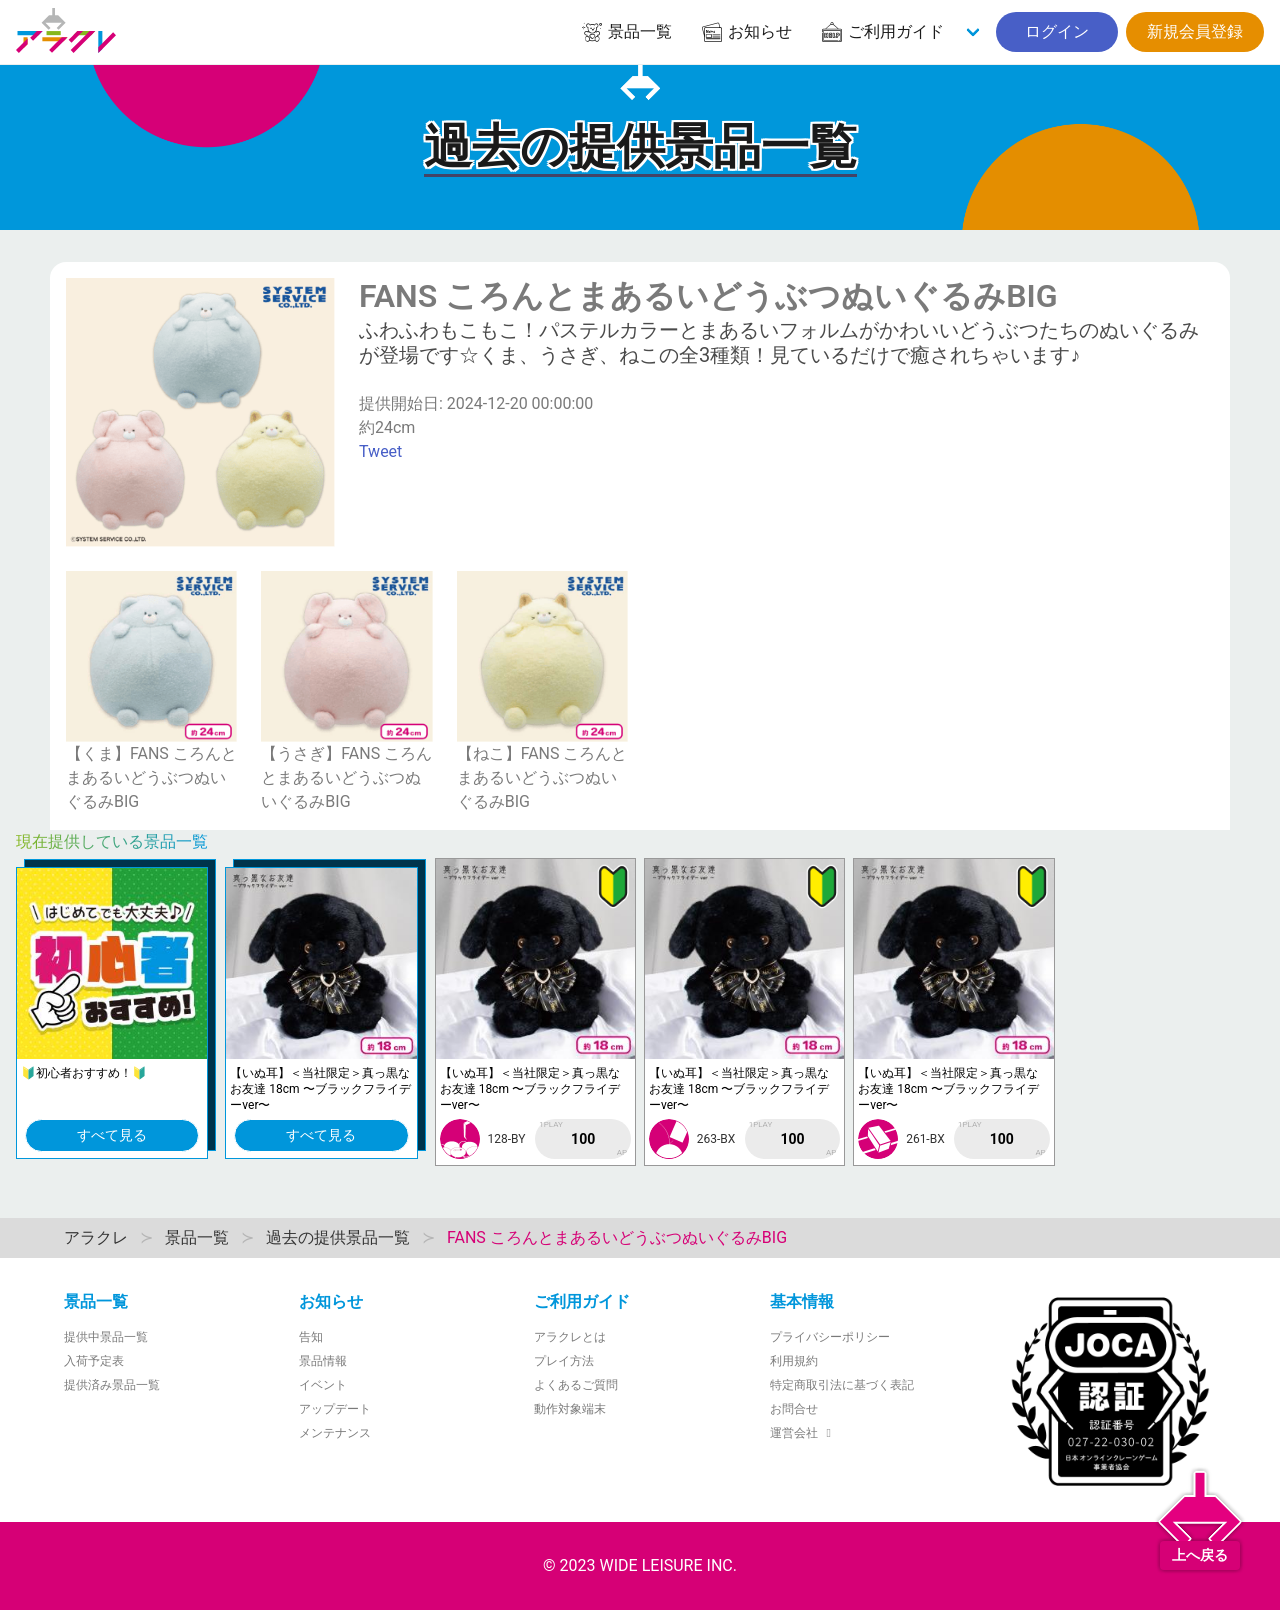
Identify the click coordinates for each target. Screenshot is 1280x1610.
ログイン (1057, 31)
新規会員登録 (1195, 31)
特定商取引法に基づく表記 (842, 1385)
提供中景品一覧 (106, 1337)
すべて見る (112, 1135)
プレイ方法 (564, 1361)
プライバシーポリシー (830, 1337)
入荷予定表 (94, 1361)
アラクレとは (570, 1337)
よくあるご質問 (576, 1385)
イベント (323, 1385)
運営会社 (803, 1433)
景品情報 (323, 1361)
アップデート (335, 1409)
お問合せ (794, 1409)
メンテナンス (335, 1433)
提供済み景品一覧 (112, 1385)
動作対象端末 (570, 1409)
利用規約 (794, 1361)
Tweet (380, 451)
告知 (311, 1337)
